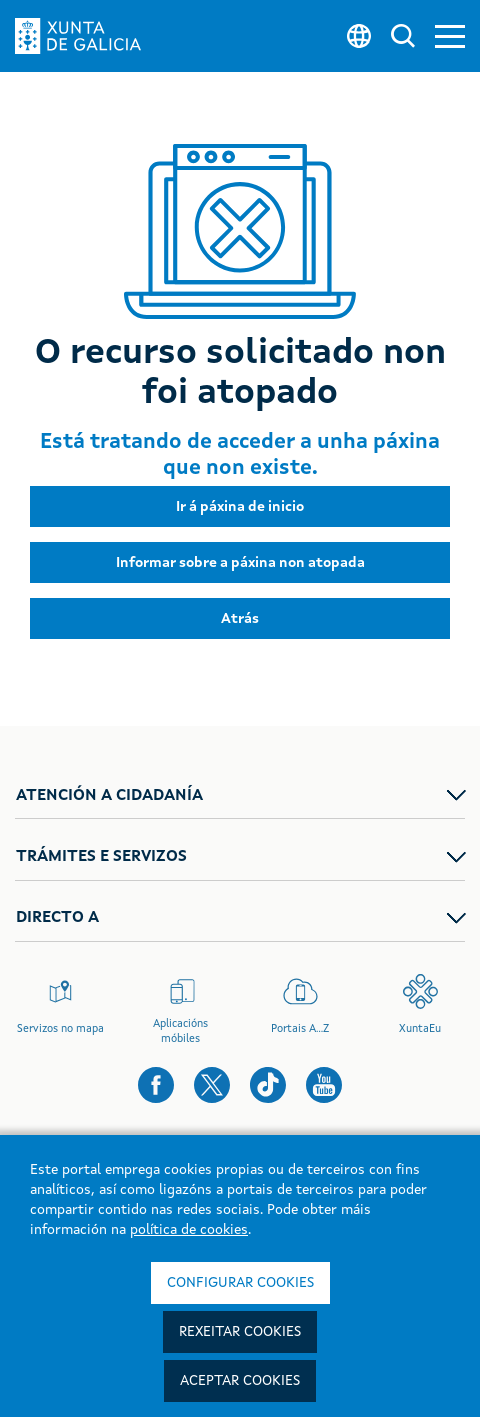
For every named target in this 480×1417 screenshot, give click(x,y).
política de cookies (189, 1230)
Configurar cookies (240, 1283)
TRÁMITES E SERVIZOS (101, 857)
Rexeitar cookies (240, 1332)
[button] (450, 36)
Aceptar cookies (240, 1381)
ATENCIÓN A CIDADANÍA (109, 796)
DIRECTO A (57, 918)
